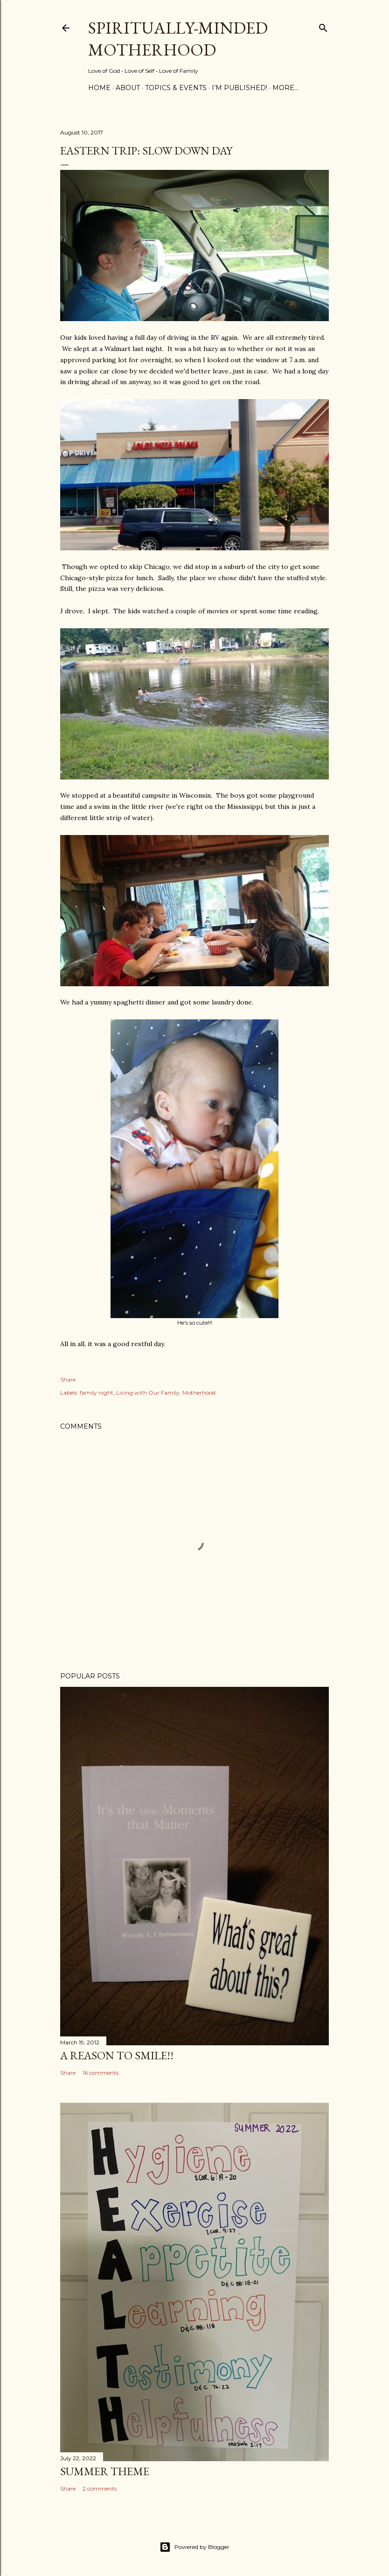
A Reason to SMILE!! (117, 2055)
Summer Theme (104, 2471)
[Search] (323, 26)
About (128, 88)
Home (99, 88)
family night (96, 1392)
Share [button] (68, 1379)
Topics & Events (176, 88)
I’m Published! (239, 88)
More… (285, 88)
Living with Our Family (148, 1392)
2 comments (100, 2488)
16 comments (100, 2072)
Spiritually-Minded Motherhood (178, 39)
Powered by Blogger (194, 2547)
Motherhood (198, 1392)
